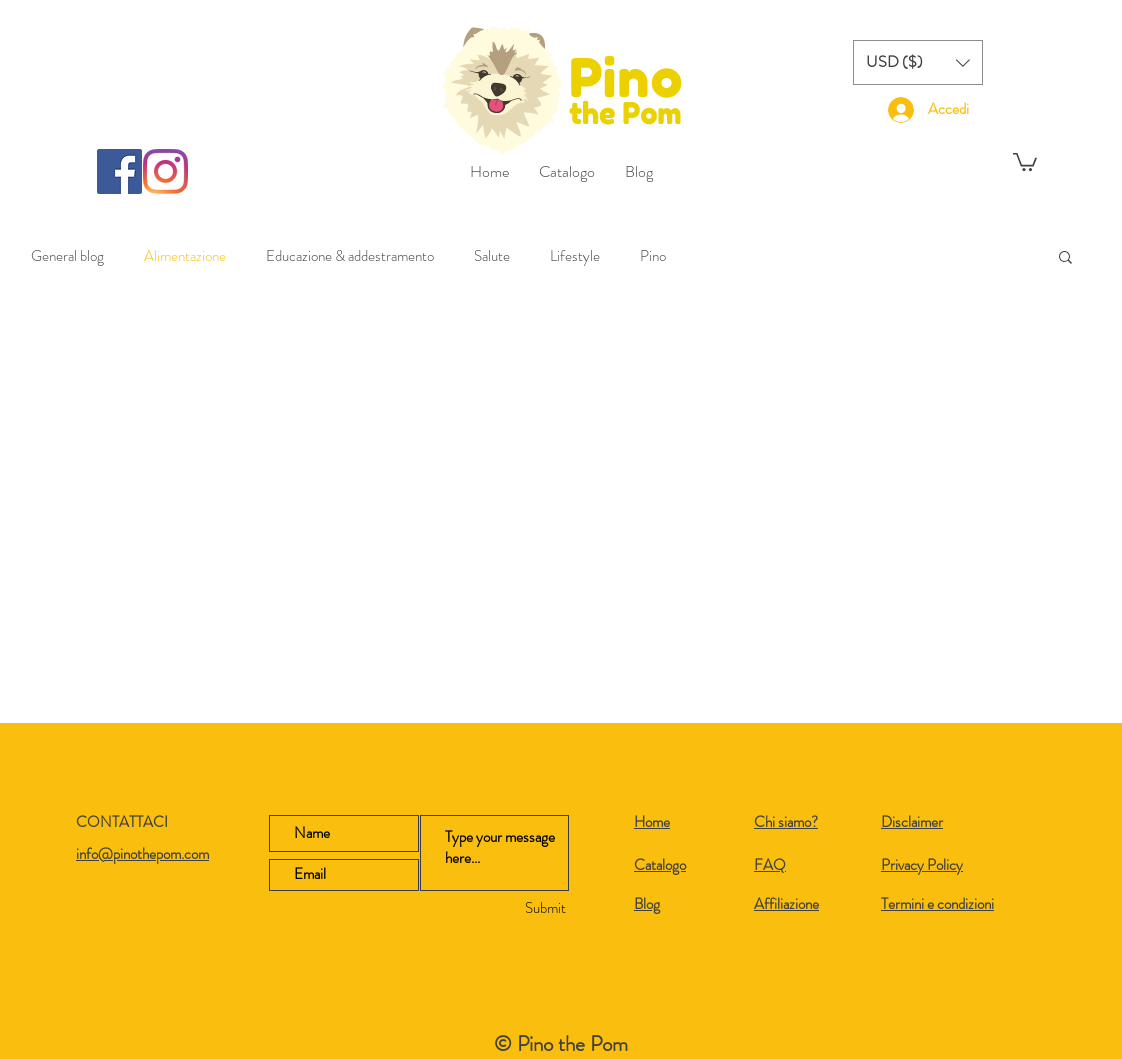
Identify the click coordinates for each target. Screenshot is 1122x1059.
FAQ (770, 865)
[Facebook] (119, 171)
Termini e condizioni (937, 904)
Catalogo (660, 865)
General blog (67, 256)
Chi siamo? (786, 822)
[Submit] (507, 908)
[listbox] (918, 62)
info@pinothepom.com (142, 854)
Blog (647, 904)
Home (652, 822)
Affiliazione (786, 904)
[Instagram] (165, 171)
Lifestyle (575, 256)
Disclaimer (912, 822)
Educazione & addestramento (350, 256)
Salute (492, 256)
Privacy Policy (922, 865)
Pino (653, 256)
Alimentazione (185, 256)
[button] (918, 62)
